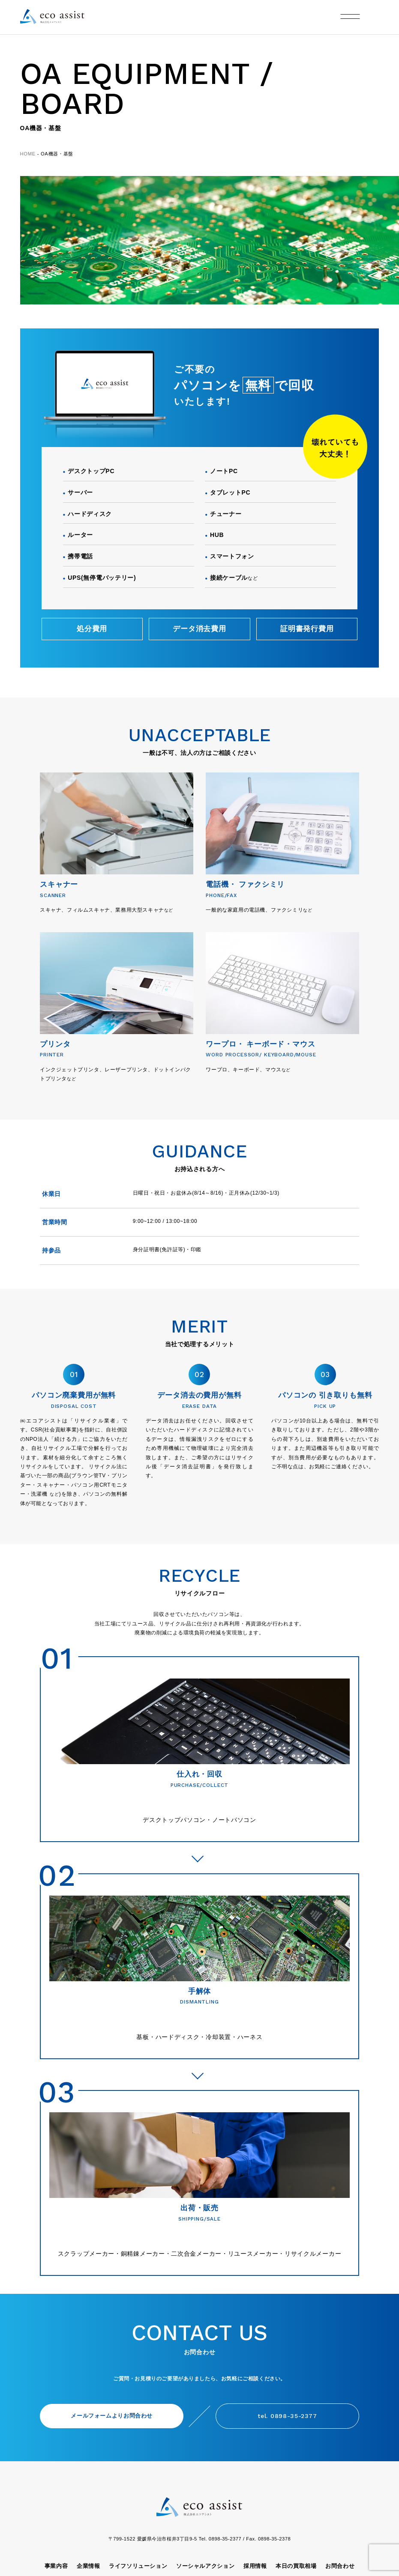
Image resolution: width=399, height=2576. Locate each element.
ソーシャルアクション (205, 2566)
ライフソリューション (138, 2566)
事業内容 (56, 2566)
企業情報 (88, 2566)
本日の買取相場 (296, 2566)
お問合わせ (339, 2566)
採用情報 (255, 2566)
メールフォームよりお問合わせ (112, 2416)
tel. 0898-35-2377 (287, 2415)
